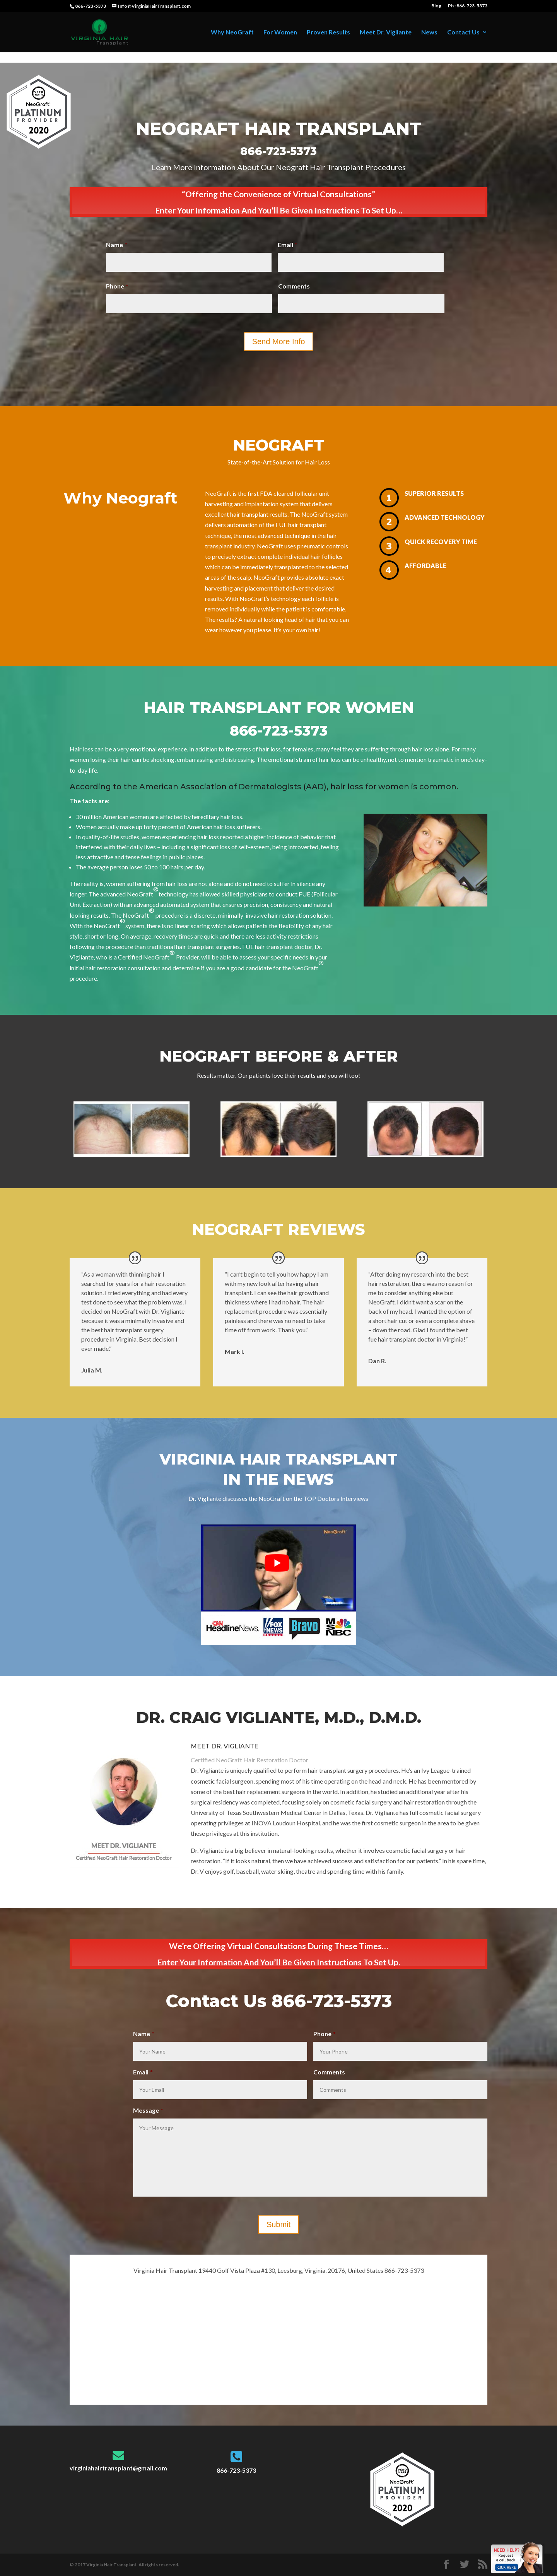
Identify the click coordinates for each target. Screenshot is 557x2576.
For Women (280, 32)
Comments (294, 286)
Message (148, 2110)
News (429, 32)
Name (116, 244)
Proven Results (328, 32)
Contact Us (463, 32)
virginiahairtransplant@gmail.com (118, 2468)
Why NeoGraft (232, 32)
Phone (117, 286)
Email (287, 244)
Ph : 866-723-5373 (467, 6)
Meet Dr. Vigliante (386, 32)
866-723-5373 (90, 6)
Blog (436, 6)
